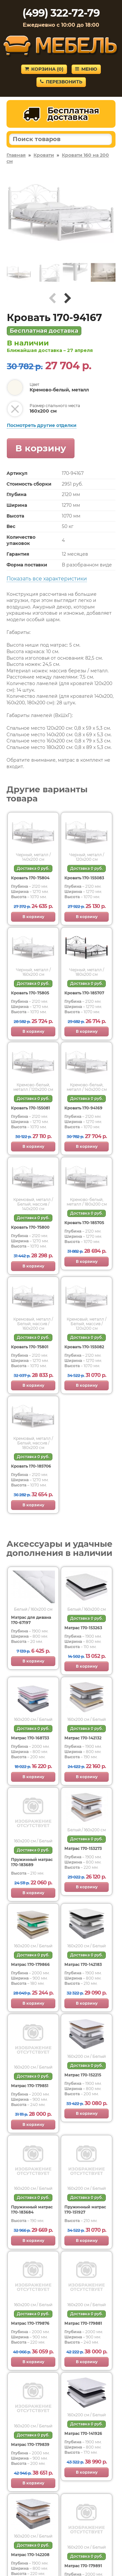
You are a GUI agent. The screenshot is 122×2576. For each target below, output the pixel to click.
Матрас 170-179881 (83, 2323)
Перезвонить (61, 82)
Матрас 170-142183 (83, 1964)
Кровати (44, 155)
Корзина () (44, 69)
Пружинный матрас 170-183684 (32, 2209)
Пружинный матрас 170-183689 (32, 1862)
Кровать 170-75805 (30, 992)
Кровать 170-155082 (84, 1346)
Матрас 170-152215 (82, 2074)
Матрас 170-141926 (83, 2433)
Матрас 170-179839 (30, 2444)
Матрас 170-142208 (30, 2554)
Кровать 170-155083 (84, 877)
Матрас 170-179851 (29, 2085)
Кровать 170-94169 (83, 1107)
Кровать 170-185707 (84, 992)
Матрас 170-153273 (83, 1848)
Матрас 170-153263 (83, 1627)
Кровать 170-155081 (30, 1107)
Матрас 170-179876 (30, 2323)
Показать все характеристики (47, 579)
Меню (86, 69)
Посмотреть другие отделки (41, 425)
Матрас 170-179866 (30, 1964)
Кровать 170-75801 (29, 1346)
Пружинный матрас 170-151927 (85, 2209)
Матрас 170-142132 (83, 1737)
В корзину (40, 448)
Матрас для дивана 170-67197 (31, 1620)
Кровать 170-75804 (30, 877)
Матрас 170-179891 (83, 2565)
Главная (16, 155)
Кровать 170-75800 (30, 1227)
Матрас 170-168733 (30, 1737)
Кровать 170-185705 (84, 1222)
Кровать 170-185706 (31, 1466)
